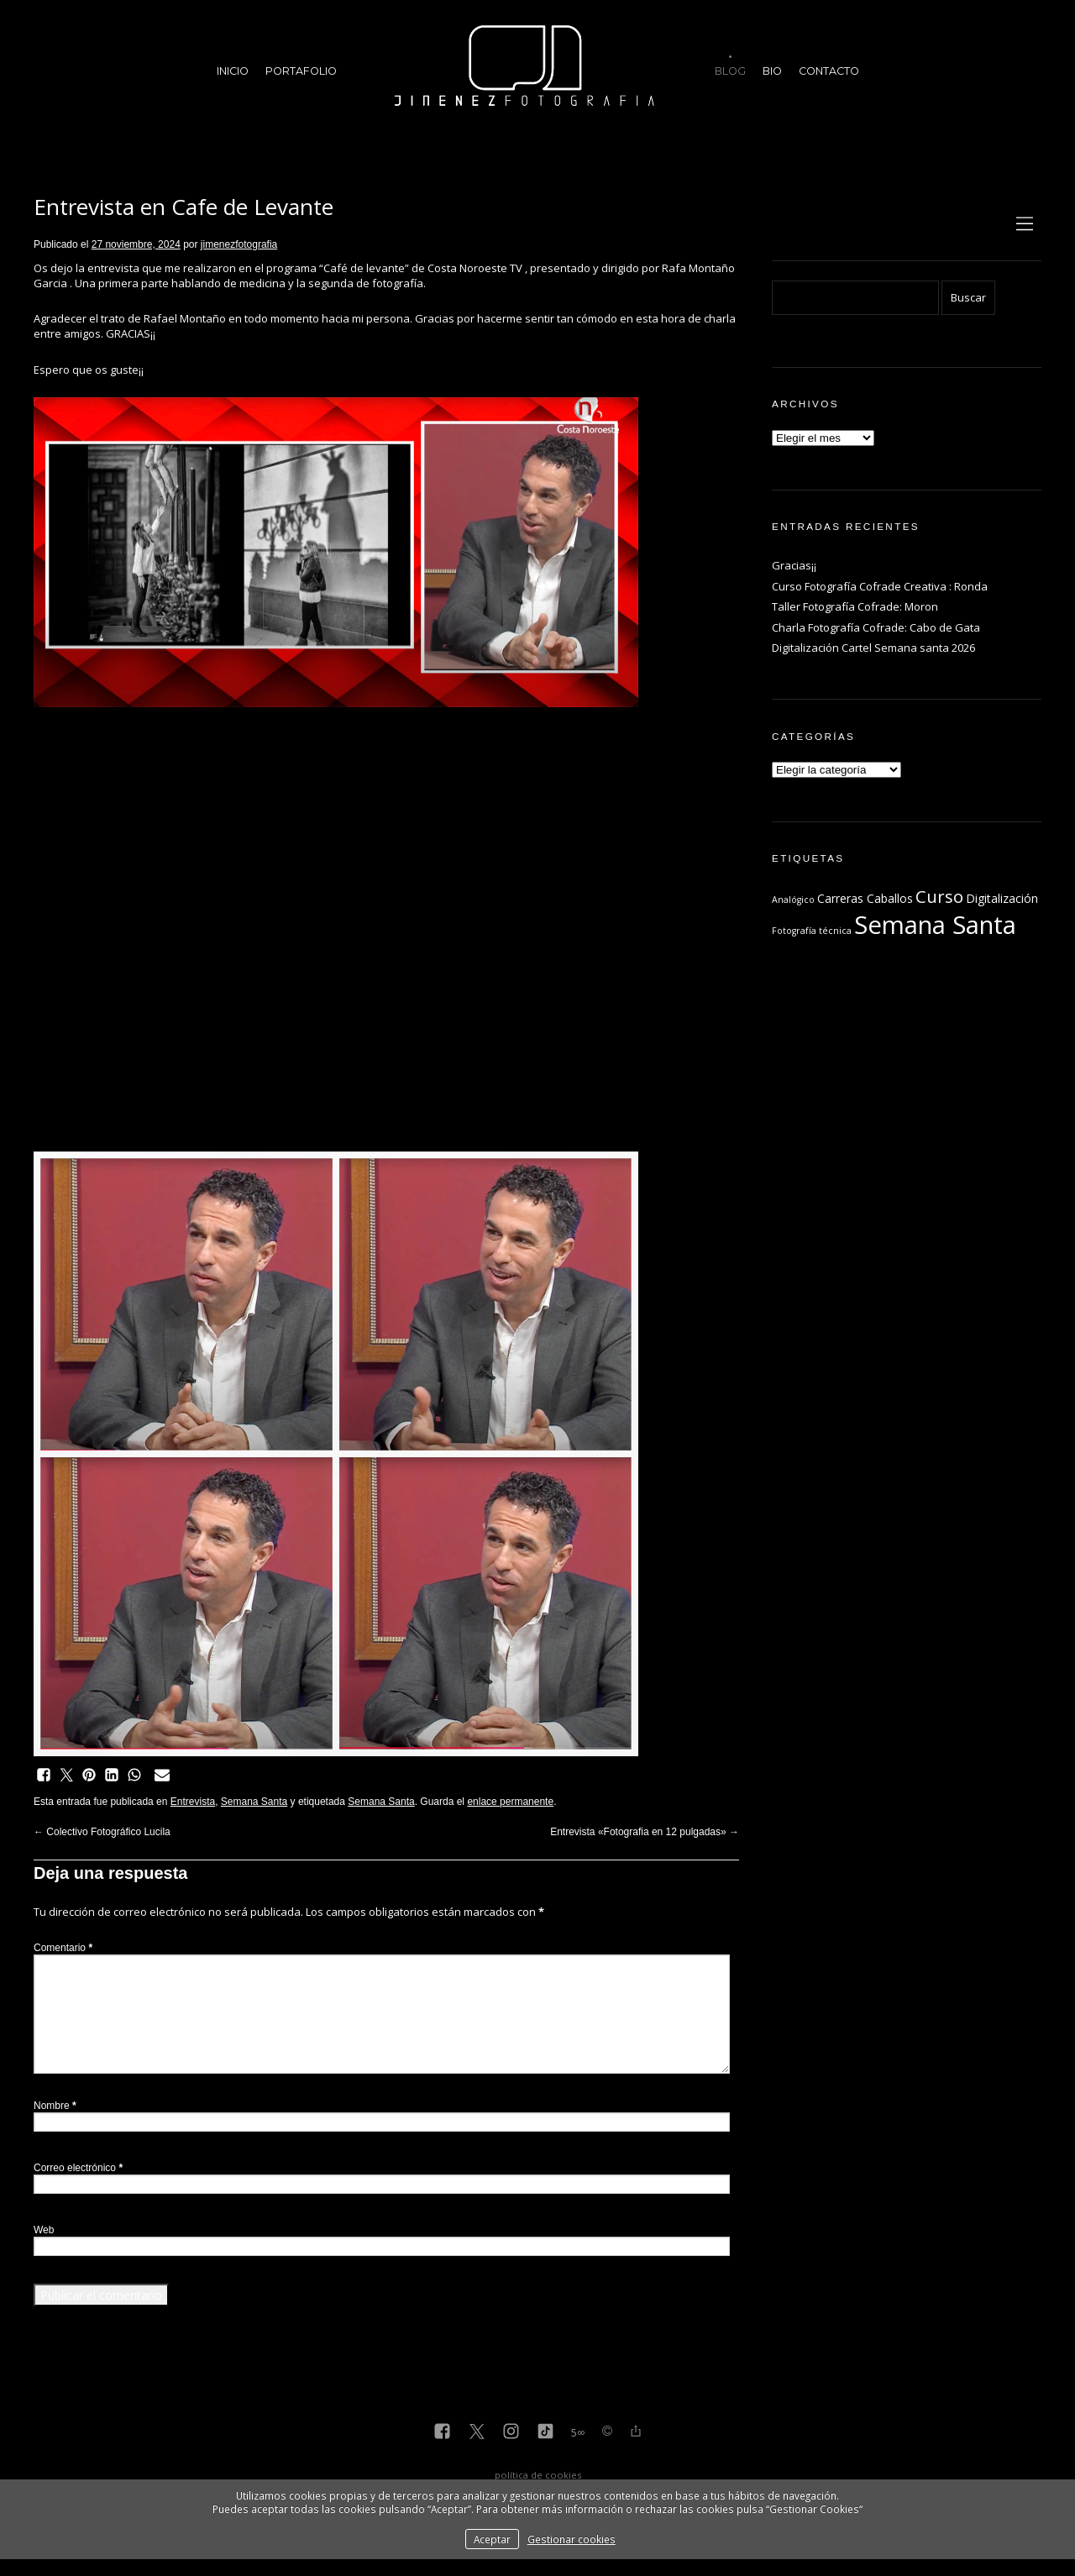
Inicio (233, 71)
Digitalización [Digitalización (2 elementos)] (1002, 898)
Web (44, 2230)
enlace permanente (510, 1801)
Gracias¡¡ (794, 565)
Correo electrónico (78, 2168)
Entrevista (192, 1801)
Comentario (63, 1948)
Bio (772, 71)
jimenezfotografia (239, 244)
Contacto (829, 71)
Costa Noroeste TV (474, 267)
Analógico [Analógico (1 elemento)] (793, 899)
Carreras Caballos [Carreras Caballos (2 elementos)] (865, 898)
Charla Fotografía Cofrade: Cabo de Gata (876, 627)
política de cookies (538, 2474)
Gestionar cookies (571, 2539)
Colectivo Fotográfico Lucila (102, 1832)
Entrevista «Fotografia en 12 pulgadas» (644, 1832)
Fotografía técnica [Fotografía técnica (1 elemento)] (812, 930)
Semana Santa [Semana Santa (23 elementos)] (935, 925)
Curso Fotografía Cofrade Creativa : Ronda (880, 586)
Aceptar (492, 2539)
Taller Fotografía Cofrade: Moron (855, 606)
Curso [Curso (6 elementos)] (939, 896)
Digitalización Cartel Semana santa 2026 (873, 647)
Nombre (55, 2106)
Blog (730, 71)
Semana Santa (254, 1801)
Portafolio (301, 71)
